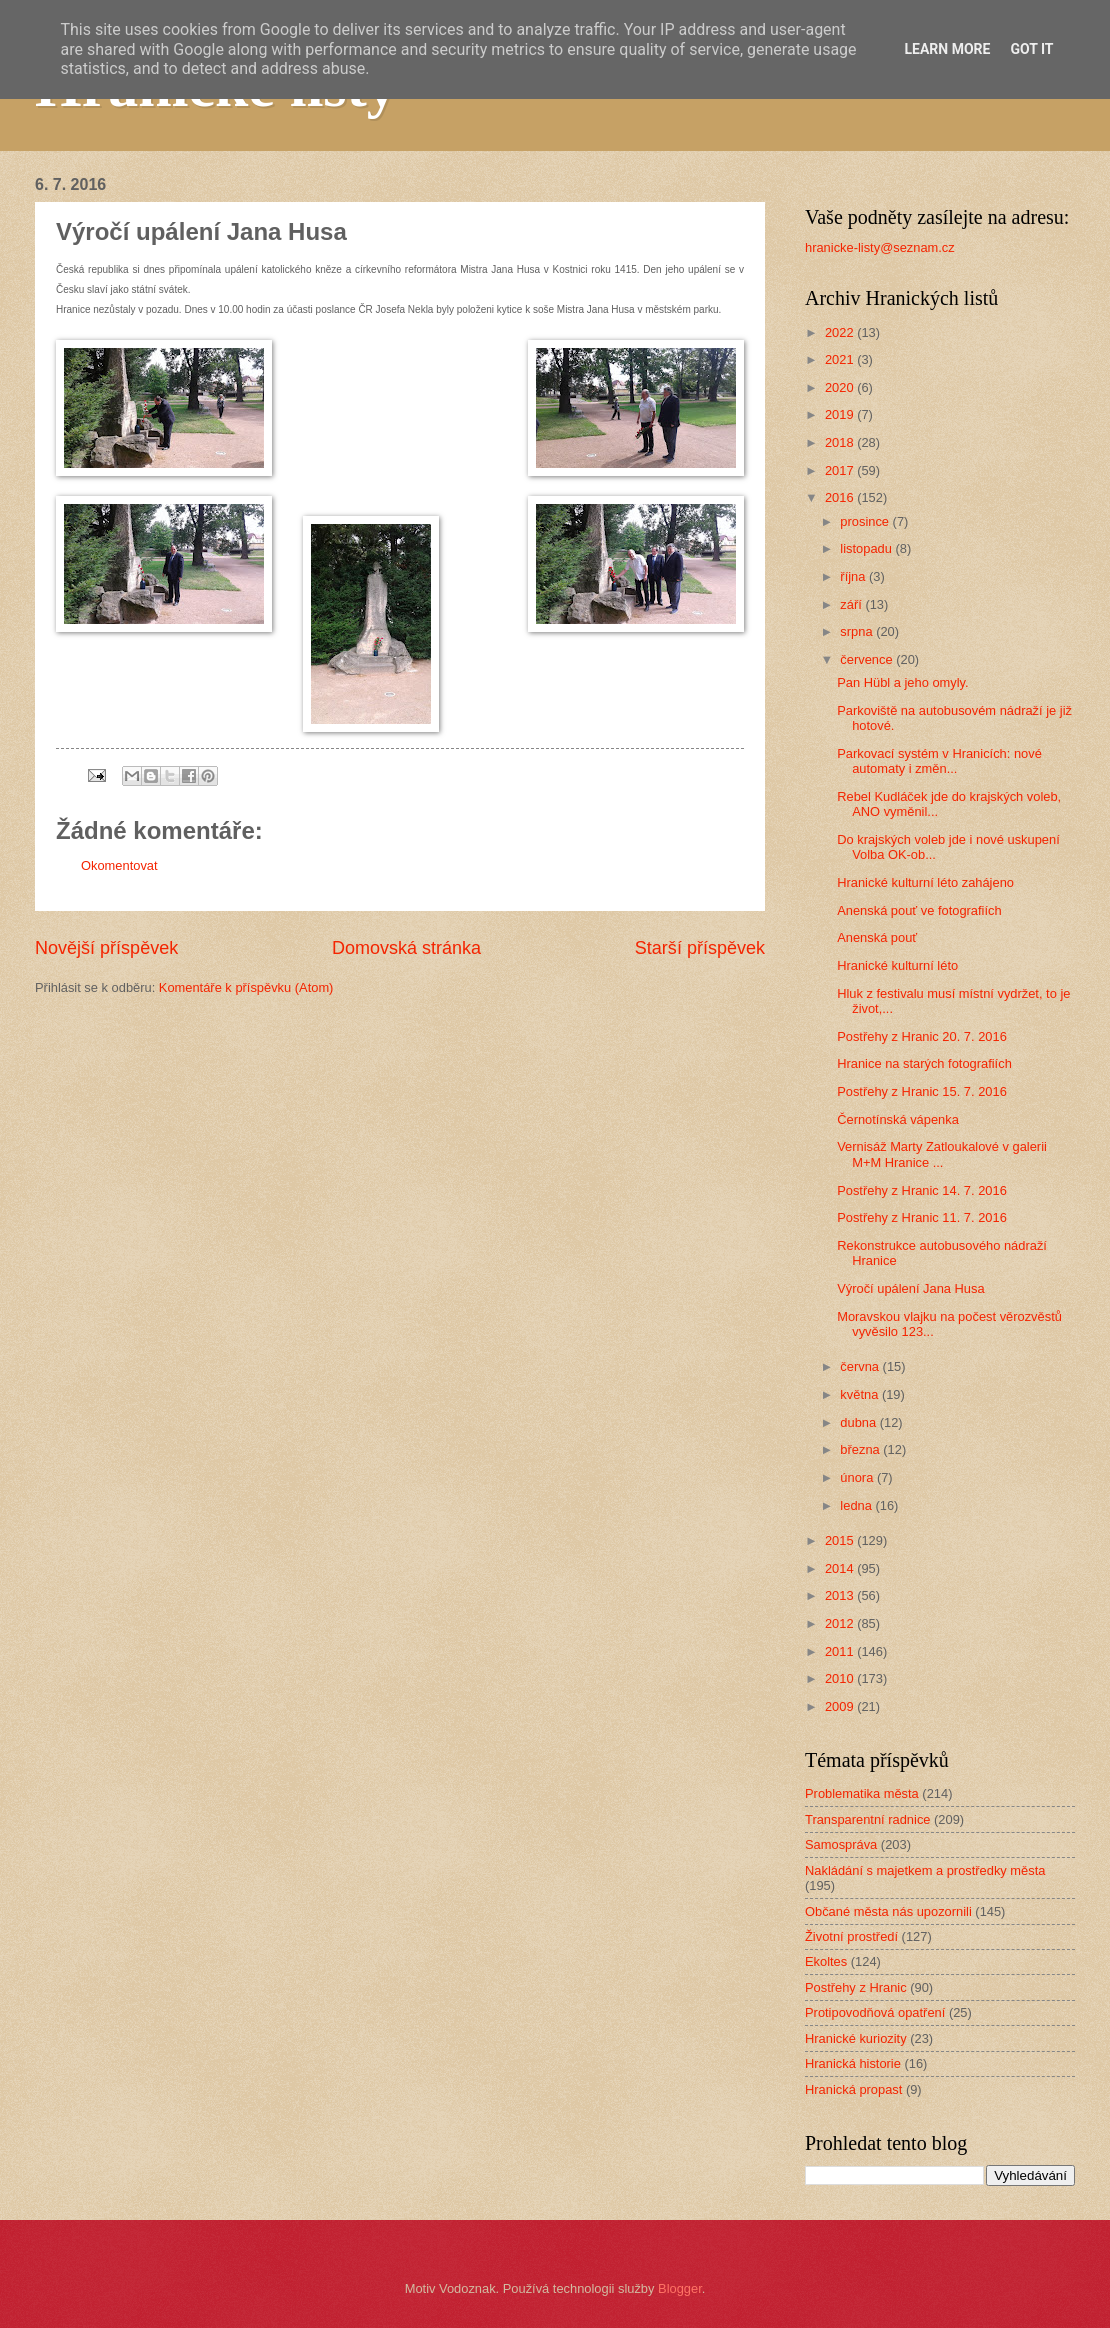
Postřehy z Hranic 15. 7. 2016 (922, 1091)
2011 (841, 1651)
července (868, 659)
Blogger (680, 2288)
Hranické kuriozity (856, 2038)
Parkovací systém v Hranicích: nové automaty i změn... (939, 761)
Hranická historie (853, 2063)
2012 (841, 1623)
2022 (841, 332)
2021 (841, 359)
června (861, 1366)
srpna (858, 631)
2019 (841, 414)
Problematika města (862, 1793)
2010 (841, 1678)
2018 (841, 442)
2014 (841, 1568)
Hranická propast (853, 2089)
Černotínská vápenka (898, 1119)
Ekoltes (826, 1961)
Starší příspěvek (700, 948)
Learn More (947, 49)
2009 (841, 1706)
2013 (841, 1595)
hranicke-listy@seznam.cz (880, 247)
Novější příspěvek (106, 948)
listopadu (867, 548)
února (858, 1477)
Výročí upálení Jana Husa (910, 1288)
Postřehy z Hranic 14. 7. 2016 (922, 1190)
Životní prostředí (851, 1936)
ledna (857, 1505)
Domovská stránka (406, 948)
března (861, 1449)
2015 (841, 1540)
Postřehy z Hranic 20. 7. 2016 (922, 1036)
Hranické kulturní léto (897, 965)
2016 (841, 497)
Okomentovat (119, 865)
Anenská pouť (877, 937)
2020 (841, 387)
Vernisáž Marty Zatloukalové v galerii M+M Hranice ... (942, 1154)
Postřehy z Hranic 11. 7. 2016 (922, 1217)
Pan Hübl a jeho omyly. (902, 682)
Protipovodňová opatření (875, 2012)
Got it (1031, 49)
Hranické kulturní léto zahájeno (925, 882)
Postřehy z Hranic (856, 1987)
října (854, 576)
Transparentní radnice (867, 1819)
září (852, 604)
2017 (841, 470)
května (861, 1394)
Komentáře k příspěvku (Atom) (246, 987)
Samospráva (841, 1844)
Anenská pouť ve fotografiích (919, 910)
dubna (859, 1422)
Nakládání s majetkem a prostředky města (925, 1870)
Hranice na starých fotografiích (924, 1063)
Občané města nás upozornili (888, 1911)
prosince (866, 521)
